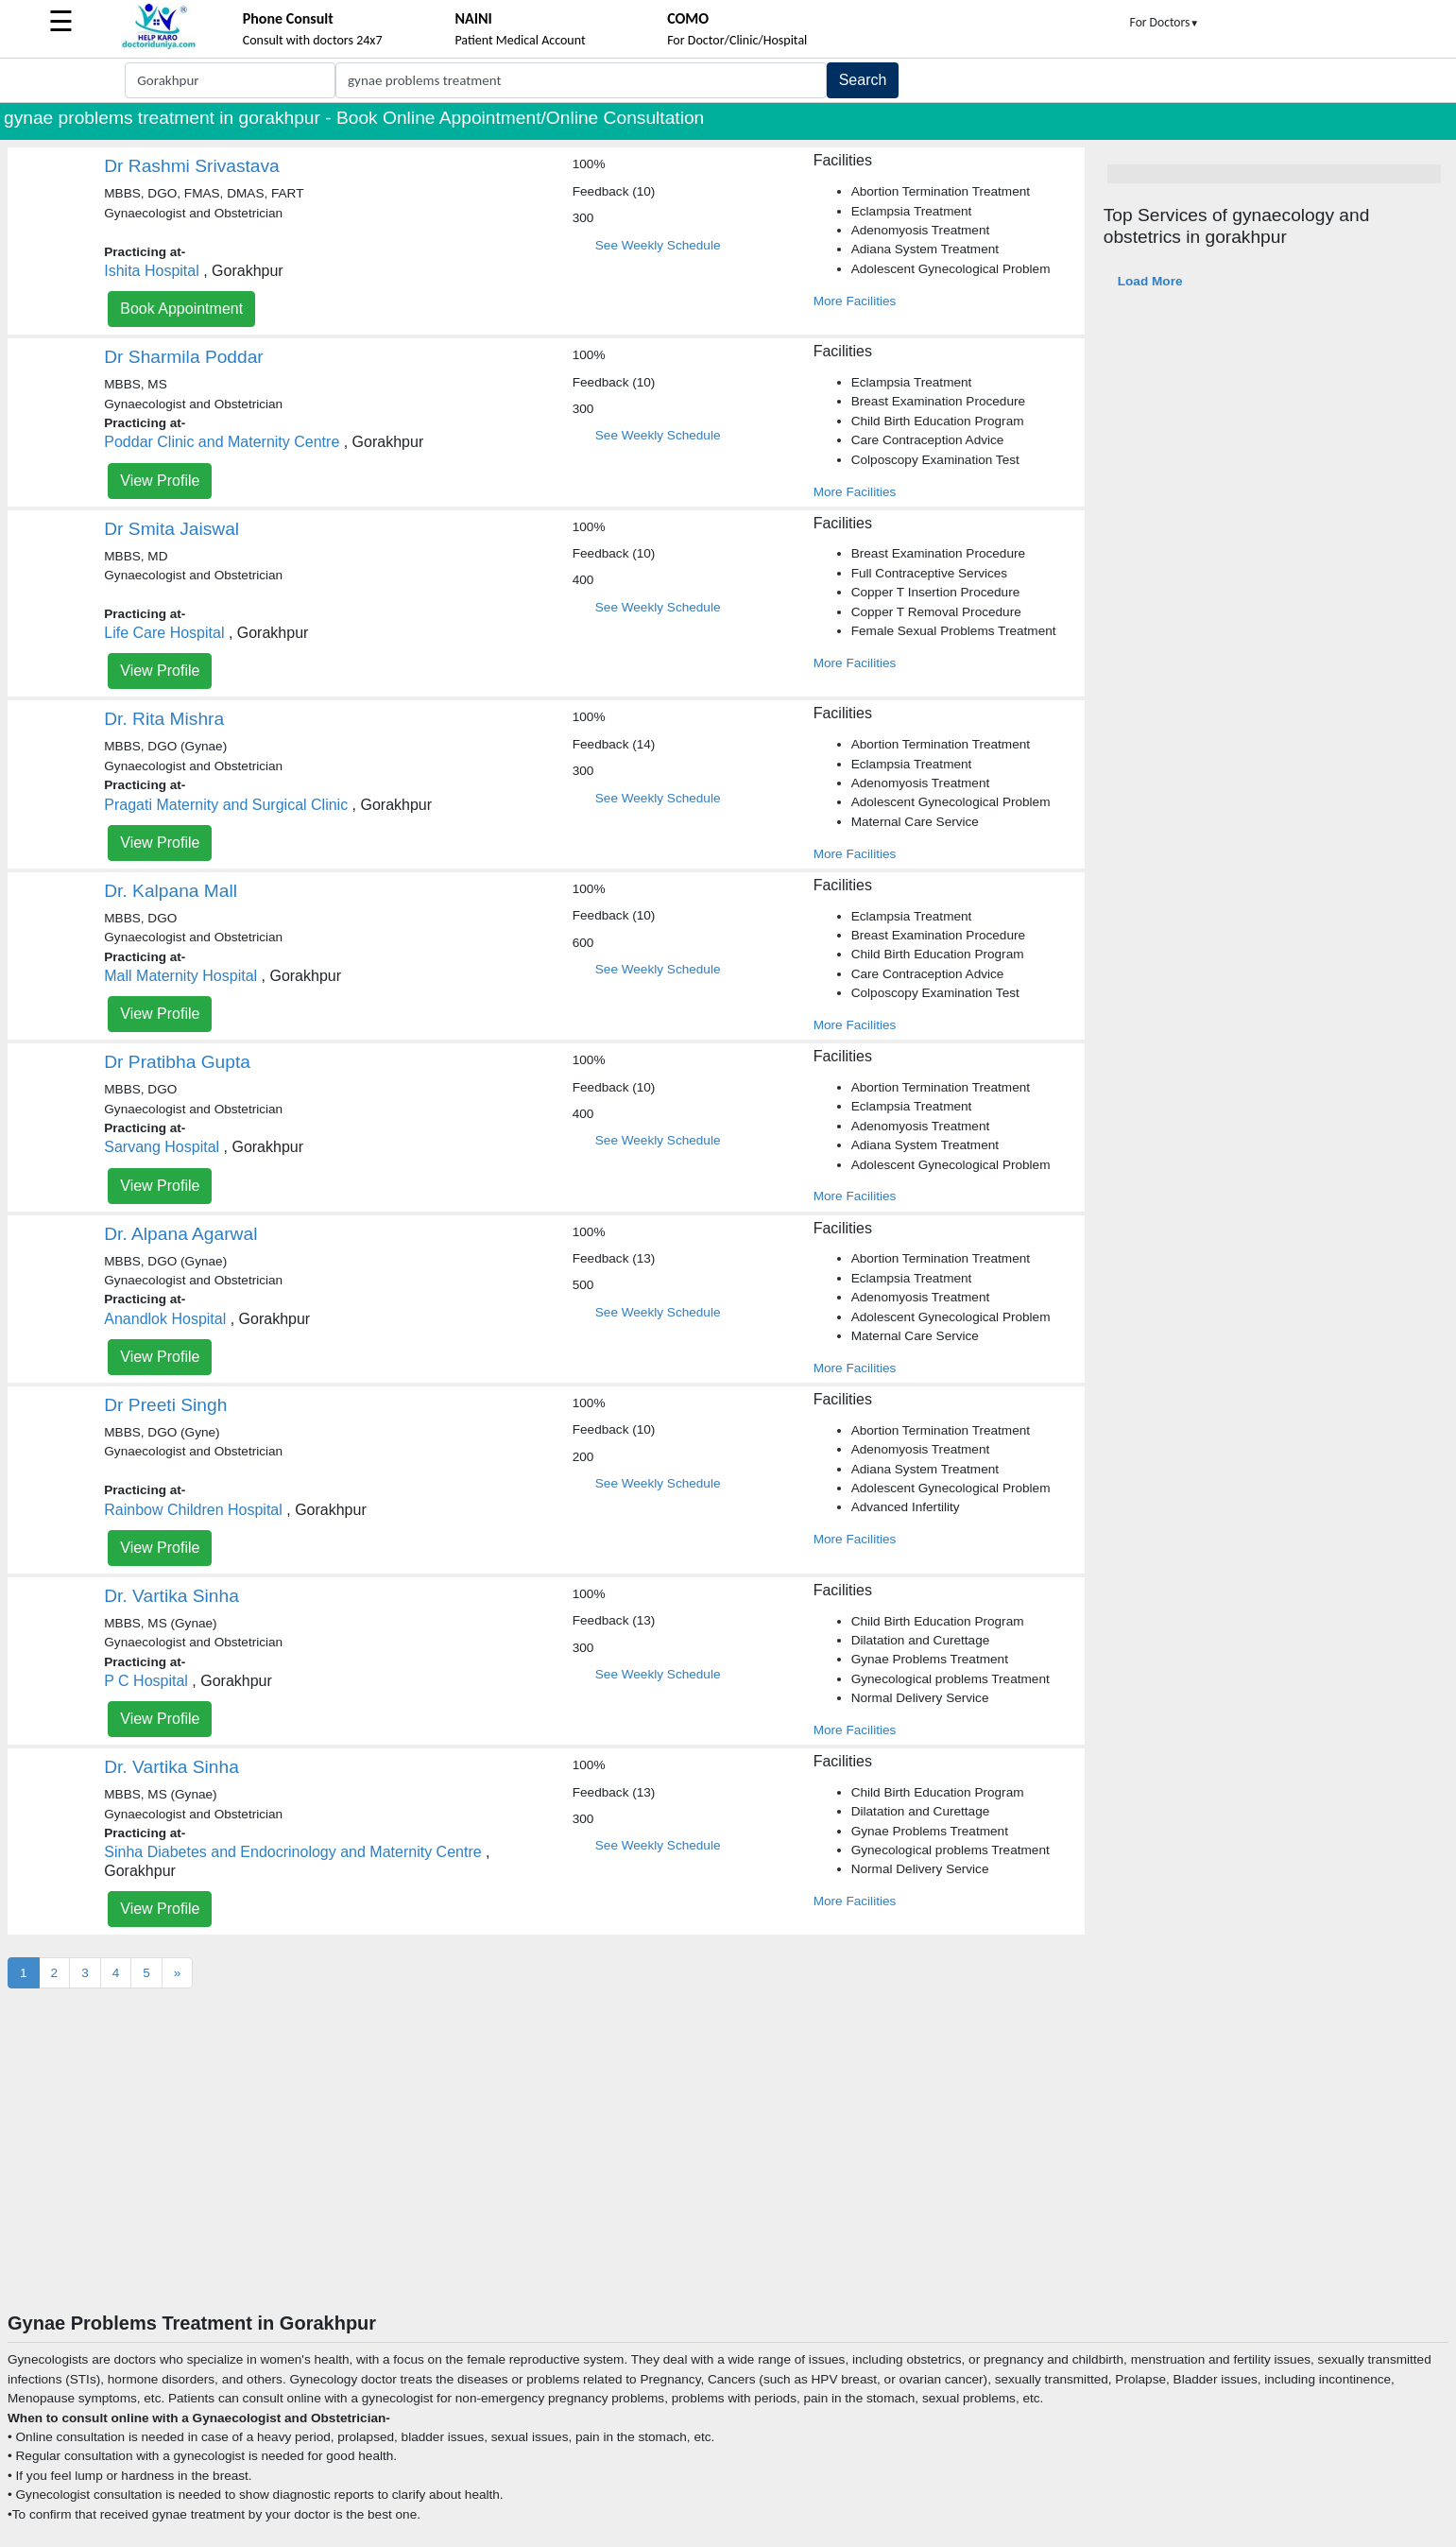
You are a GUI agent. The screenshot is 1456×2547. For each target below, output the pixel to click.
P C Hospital (146, 1681)
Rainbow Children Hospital (193, 1510)
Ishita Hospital (151, 271)
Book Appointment (181, 309)
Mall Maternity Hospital (180, 976)
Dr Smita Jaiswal (171, 529)
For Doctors (1165, 22)
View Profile (159, 481)
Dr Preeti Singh (165, 1405)
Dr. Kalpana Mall (170, 891)
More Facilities (855, 301)
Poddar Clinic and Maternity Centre (221, 442)
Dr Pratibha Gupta (177, 1062)
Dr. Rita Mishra (164, 719)
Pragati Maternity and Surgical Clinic (226, 805)
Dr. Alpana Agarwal (180, 1234)
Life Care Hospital (164, 633)
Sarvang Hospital (161, 1147)
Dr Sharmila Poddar (184, 357)
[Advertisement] (728, 2170)
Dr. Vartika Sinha (171, 1596)
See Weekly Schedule (658, 245)
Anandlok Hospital (165, 1319)
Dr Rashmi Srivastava (192, 166)
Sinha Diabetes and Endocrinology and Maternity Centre (292, 1852)
